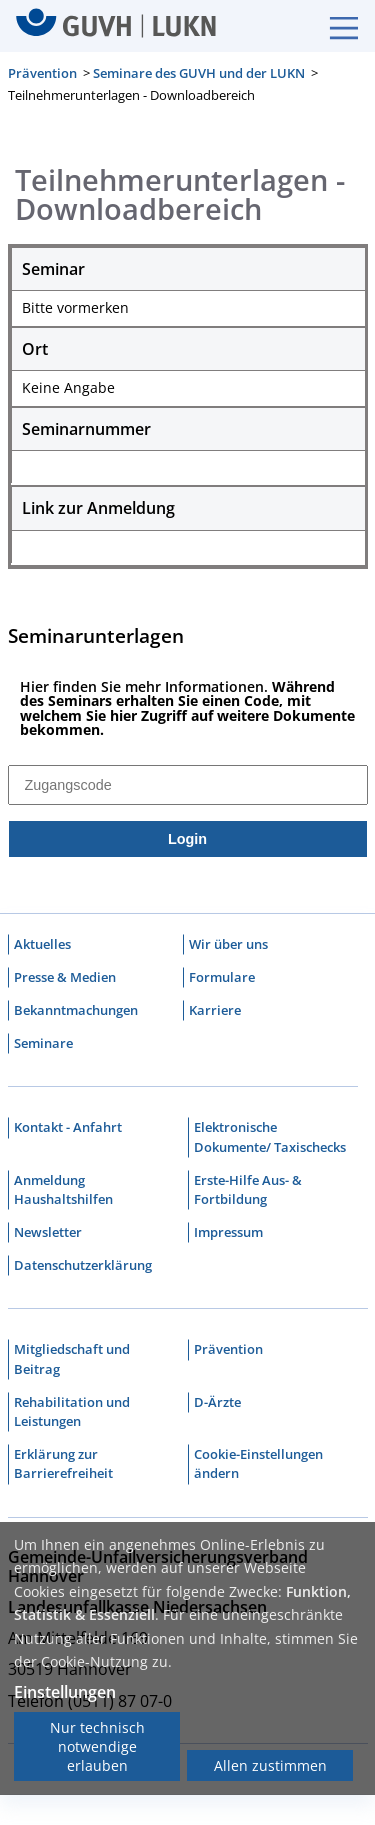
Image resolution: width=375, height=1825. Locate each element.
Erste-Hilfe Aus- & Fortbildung (248, 1190)
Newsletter (48, 1233)
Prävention (42, 73)
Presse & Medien (65, 978)
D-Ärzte (217, 1403)
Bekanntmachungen (76, 1011)
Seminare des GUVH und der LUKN (199, 73)
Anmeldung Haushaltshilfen (63, 1190)
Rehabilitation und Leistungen (72, 1412)
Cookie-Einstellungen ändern (258, 1465)
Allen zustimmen (270, 1765)
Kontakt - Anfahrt (68, 1129)
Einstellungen (65, 1692)
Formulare (222, 978)
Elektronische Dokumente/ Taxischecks (270, 1138)
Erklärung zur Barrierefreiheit (63, 1465)
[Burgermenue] (334, 26)
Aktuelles (42, 945)
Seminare (43, 1044)
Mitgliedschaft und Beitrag (72, 1360)
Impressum (228, 1233)
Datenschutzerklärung (83, 1267)
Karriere (215, 1011)
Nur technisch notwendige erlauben (97, 1746)
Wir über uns (228, 945)
